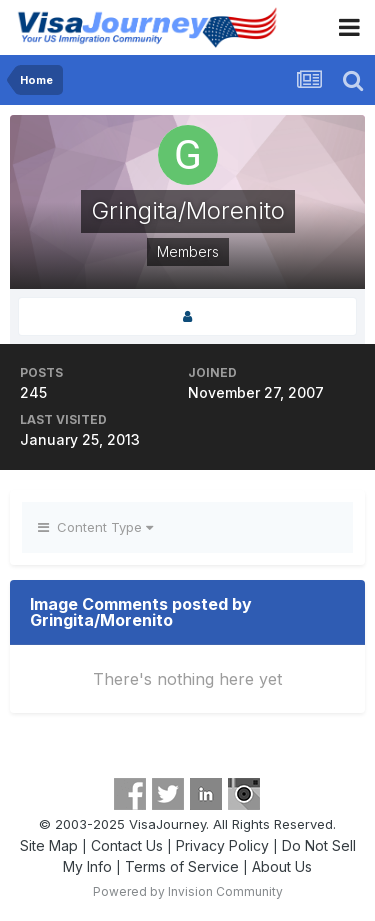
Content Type (95, 527)
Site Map (49, 845)
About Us (282, 866)
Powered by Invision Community (188, 891)
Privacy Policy (222, 845)
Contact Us (127, 845)
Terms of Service (182, 866)
